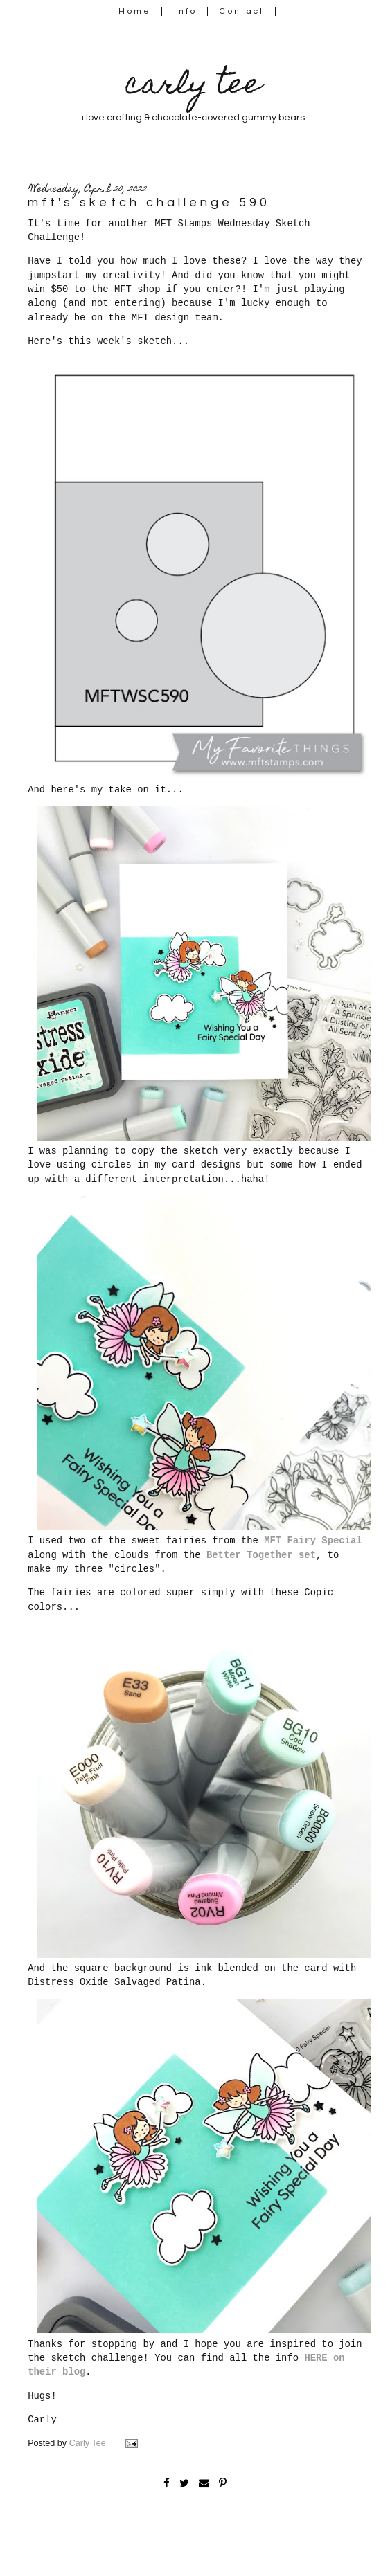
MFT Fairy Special (313, 1540)
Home (134, 11)
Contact (242, 11)
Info (185, 11)
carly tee (193, 87)
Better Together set (261, 1555)
